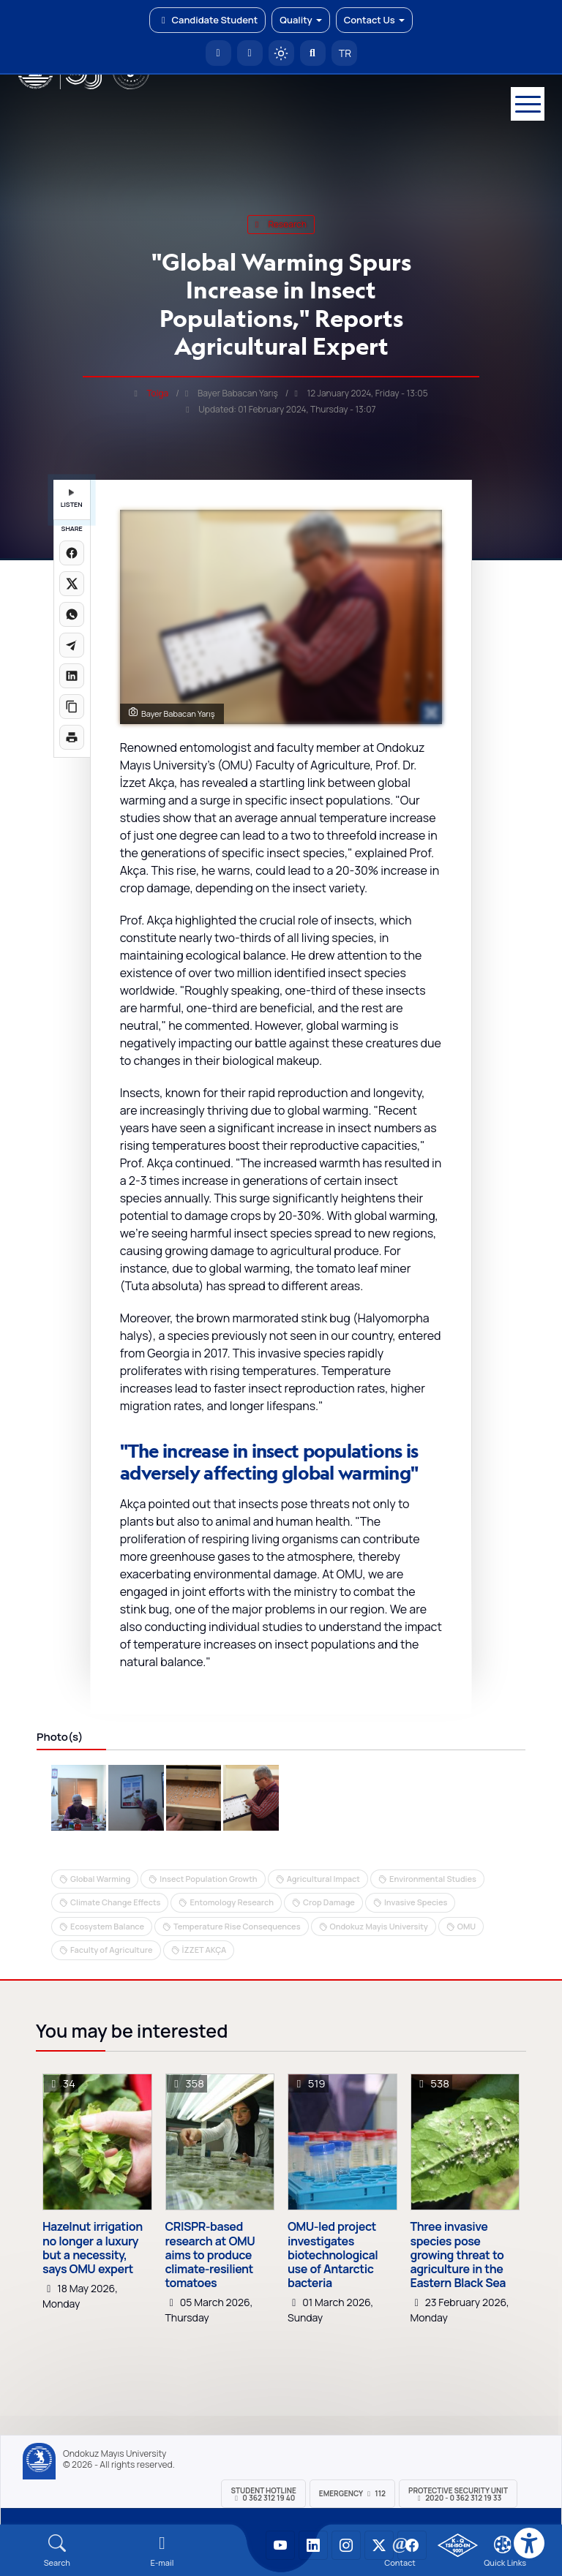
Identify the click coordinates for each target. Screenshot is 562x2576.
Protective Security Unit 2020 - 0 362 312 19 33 (458, 2494)
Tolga (157, 393)
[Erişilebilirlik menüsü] (529, 2543)
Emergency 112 (352, 2493)
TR (344, 53)
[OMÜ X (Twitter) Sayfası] (379, 2545)
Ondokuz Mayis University (379, 1926)
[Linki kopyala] (71, 706)
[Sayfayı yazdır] (71, 737)
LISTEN (72, 499)
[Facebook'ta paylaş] (71, 553)
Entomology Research (232, 1902)
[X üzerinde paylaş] (71, 583)
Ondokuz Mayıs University (114, 2454)
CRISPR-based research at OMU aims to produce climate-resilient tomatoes (210, 2255)
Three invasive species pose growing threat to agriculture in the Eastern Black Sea (458, 2255)
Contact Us (374, 19)
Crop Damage (329, 1902)
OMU (466, 1926)
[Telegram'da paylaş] (71, 645)
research (281, 224)
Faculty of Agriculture (111, 1949)
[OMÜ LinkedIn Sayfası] (313, 2545)
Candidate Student (207, 19)
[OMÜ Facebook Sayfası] (412, 2545)
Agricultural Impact (323, 1878)
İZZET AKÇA (204, 1949)
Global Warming (100, 1878)
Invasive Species (416, 1902)
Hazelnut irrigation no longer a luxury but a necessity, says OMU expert (92, 2248)
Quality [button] (300, 19)
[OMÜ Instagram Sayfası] (346, 2545)
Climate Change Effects (115, 1902)
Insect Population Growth (208, 1878)
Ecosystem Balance (107, 1926)
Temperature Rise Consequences (237, 1926)
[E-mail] (162, 2550)
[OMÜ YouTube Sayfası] (280, 2545)
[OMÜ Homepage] (218, 53)
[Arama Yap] (313, 53)
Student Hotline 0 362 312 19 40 (263, 2494)
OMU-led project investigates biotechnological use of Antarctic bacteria (333, 2255)
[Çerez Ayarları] (503, 2544)
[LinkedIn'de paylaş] (71, 675)
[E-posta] (250, 53)
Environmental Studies (432, 1878)
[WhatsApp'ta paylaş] (71, 614)
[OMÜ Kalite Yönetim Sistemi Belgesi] (458, 2545)
